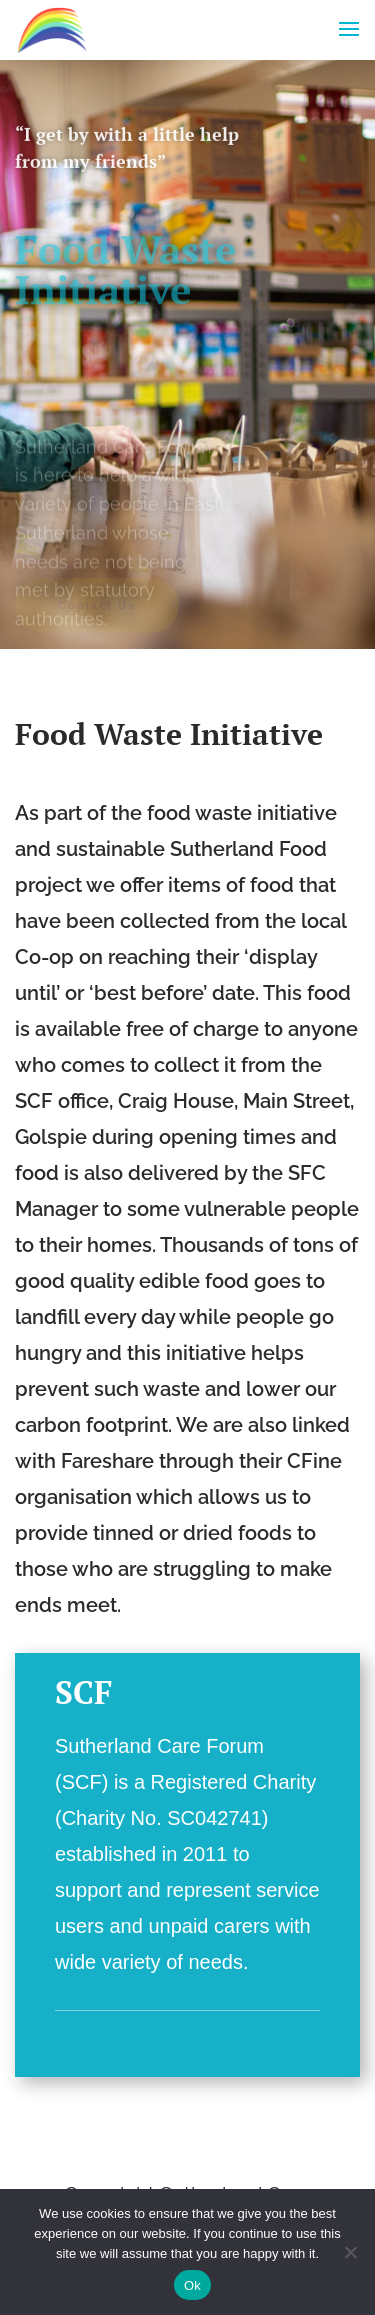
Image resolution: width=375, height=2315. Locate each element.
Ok (192, 2285)
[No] (350, 2252)
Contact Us (97, 608)
